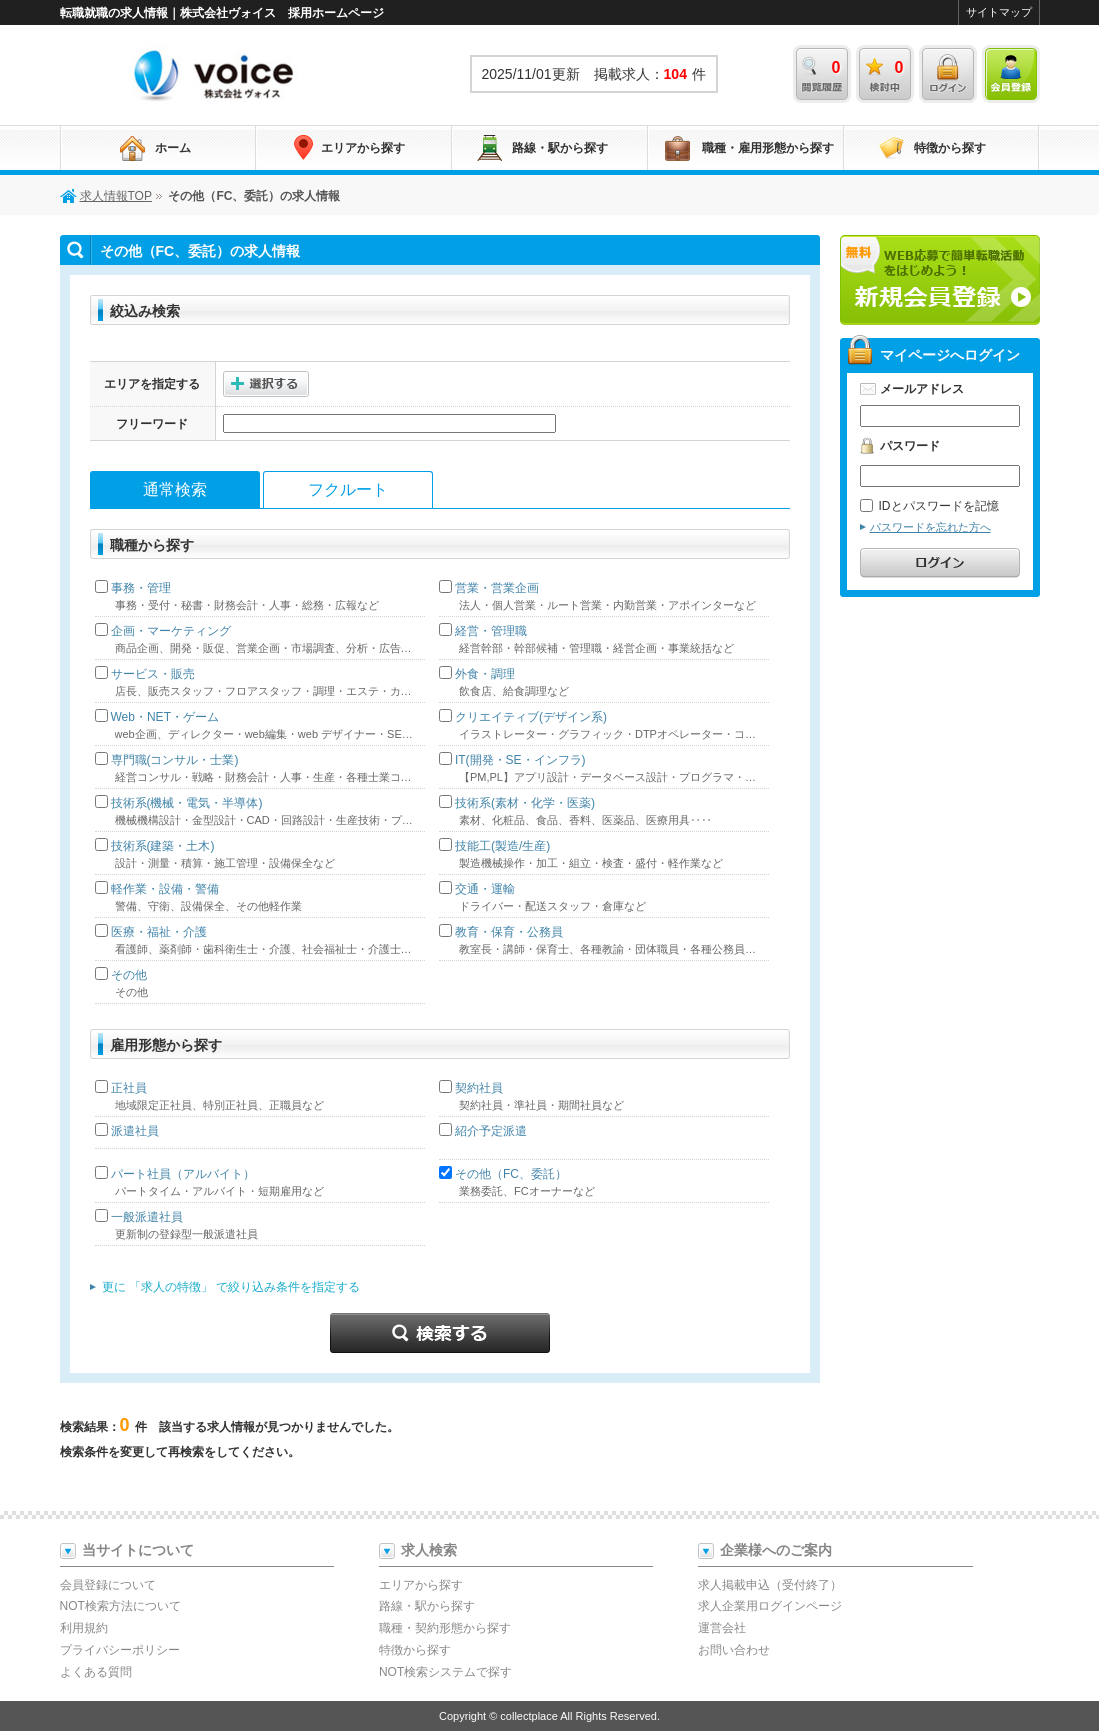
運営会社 (722, 1628)
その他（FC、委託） (511, 1174)
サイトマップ (999, 12)
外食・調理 (485, 674)
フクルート (348, 489)
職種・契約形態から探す (445, 1628)
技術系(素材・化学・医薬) (525, 803)
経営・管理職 (491, 631)
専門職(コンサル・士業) (175, 760)
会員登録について (108, 1585)
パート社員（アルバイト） (183, 1174)
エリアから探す (363, 148)
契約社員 (479, 1088)
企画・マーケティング (171, 631)
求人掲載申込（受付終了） (770, 1585)
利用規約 (84, 1628)
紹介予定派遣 (491, 1131)
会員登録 (1011, 74)
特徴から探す (950, 148)
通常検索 (175, 489)
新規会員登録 (940, 280)
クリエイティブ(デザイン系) (531, 717)
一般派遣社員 (147, 1217)
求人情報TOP (215, 74)
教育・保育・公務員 (509, 932)
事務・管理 (141, 588)
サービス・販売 (153, 674)
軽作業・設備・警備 (165, 889)
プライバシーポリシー (120, 1650)
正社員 (129, 1088)
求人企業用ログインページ (770, 1606)
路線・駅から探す (560, 148)
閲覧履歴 (822, 74)
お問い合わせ (734, 1650)
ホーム (173, 148)
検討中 (885, 74)
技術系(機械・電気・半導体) (187, 803)
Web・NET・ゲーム (165, 717)
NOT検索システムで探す (445, 1672)
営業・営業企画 (497, 588)
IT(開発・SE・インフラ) (520, 760)
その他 (129, 975)
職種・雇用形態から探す (768, 148)
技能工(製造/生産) (502, 846)
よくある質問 (96, 1672)
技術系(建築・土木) (163, 846)
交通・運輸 (485, 889)
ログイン (948, 74)
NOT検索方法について (120, 1606)
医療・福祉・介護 (159, 932)
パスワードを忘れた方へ (930, 527)
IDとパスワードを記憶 (929, 506)
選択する (266, 384)
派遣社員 (135, 1131)
